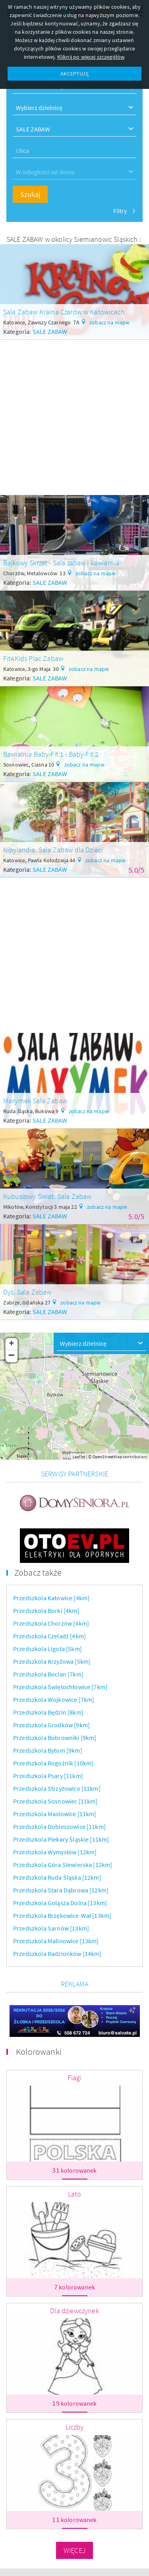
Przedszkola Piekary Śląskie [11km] (61, 1839)
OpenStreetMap (107, 1456)
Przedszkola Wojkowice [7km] (53, 1699)
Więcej (74, 2550)
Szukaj (30, 194)
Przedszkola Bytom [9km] (47, 1750)
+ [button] (11, 1344)
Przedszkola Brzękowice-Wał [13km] (62, 1915)
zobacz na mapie (109, 322)
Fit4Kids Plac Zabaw (33, 658)
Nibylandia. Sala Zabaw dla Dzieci (53, 849)
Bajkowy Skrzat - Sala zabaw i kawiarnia (61, 562)
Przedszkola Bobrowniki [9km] (54, 1738)
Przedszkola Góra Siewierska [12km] (62, 1865)
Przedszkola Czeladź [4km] (49, 1636)
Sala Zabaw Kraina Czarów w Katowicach (64, 311)
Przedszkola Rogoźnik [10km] (53, 1763)
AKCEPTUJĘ (74, 73)
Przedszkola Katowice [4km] (51, 1598)
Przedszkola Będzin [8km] (48, 1712)
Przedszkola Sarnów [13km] (51, 1928)
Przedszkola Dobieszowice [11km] (59, 1826)
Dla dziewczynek (74, 2310)
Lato (74, 2193)
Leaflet (79, 1456)
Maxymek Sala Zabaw (35, 1100)
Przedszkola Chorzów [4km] (51, 1623)
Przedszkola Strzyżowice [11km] (57, 1788)
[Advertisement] (74, 414)
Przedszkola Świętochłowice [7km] (60, 1687)
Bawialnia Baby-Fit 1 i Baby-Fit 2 (51, 754)
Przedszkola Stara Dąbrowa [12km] (60, 1890)
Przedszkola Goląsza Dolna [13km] (60, 1903)
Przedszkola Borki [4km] (46, 1611)
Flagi (75, 2077)
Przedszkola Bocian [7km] (48, 1674)
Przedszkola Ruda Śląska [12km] (57, 1877)
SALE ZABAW (50, 331)
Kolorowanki (39, 2051)
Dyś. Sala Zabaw (27, 1292)
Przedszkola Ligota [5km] (47, 1649)
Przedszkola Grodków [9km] (51, 1725)
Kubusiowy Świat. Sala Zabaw (47, 1196)
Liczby (75, 2426)
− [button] (11, 1356)
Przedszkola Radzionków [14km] (57, 1954)
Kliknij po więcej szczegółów (90, 56)
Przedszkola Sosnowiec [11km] (55, 1801)
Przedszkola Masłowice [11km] (54, 1814)
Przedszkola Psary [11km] (48, 1776)
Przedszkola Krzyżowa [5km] (52, 1661)
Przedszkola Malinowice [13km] (56, 1941)
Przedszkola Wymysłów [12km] (55, 1852)
